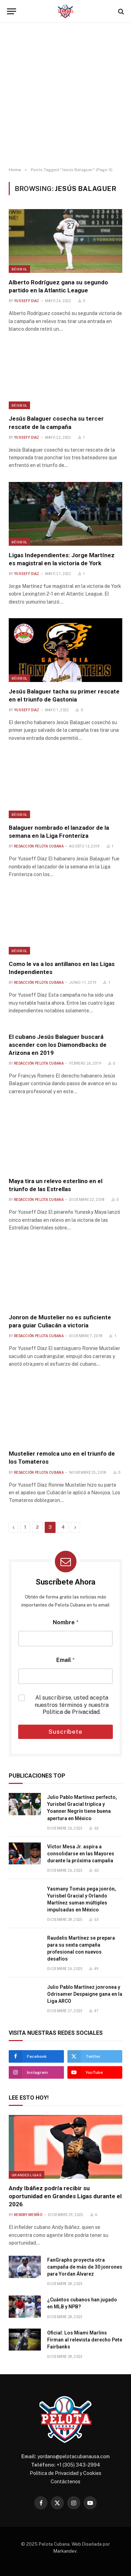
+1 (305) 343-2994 (78, 2465)
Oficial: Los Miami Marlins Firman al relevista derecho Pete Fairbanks (84, 2339)
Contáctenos (65, 2481)
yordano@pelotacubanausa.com (73, 2456)
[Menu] (11, 11)
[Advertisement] (65, 95)
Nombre (66, 1622)
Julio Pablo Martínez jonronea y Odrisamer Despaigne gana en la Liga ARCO (84, 1994)
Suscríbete (65, 1731)
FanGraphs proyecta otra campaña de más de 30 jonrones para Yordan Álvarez (84, 2267)
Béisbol (19, 269)
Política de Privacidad (71, 1712)
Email (65, 1660)
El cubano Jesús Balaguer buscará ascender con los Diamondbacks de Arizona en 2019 (58, 1044)
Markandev (65, 2551)
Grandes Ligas (27, 2175)
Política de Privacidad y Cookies (65, 2473)
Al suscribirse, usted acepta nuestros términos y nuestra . (72, 1705)
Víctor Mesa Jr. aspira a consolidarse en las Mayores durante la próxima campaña (80, 1853)
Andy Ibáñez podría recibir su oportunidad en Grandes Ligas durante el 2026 (65, 2196)
